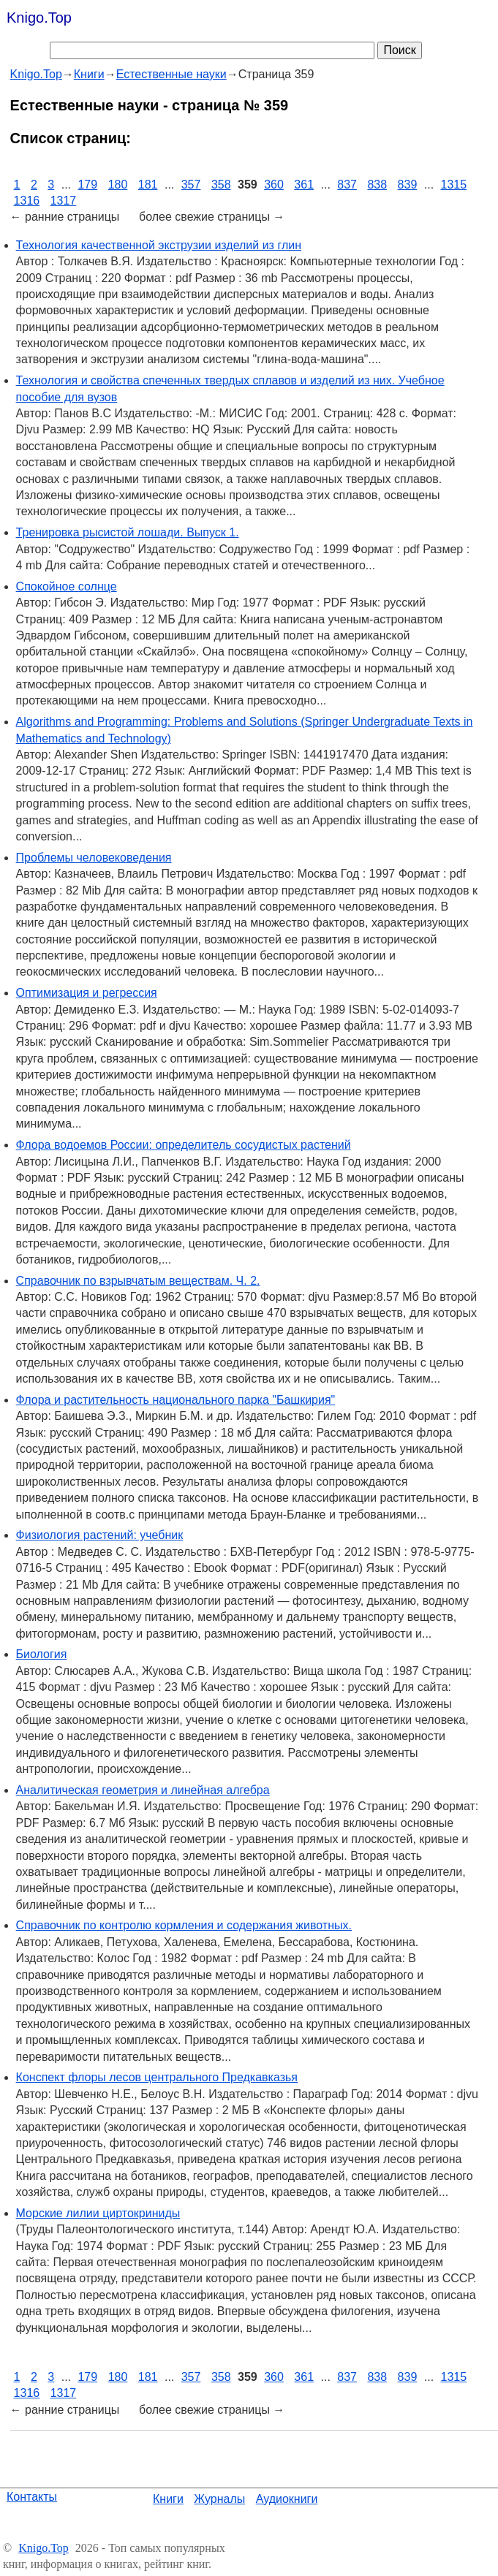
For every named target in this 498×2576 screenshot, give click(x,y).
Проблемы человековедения (94, 857)
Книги (168, 2499)
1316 (27, 200)
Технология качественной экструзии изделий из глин (158, 245)
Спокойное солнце (66, 586)
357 (191, 184)
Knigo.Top (39, 18)
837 (347, 184)
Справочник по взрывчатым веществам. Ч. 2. (138, 1280)
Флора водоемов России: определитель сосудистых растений (183, 1145)
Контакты (32, 2496)
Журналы (219, 2499)
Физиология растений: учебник (100, 1535)
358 (221, 184)
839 (408, 184)
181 (148, 184)
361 (304, 184)
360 (274, 184)
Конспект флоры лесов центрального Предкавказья (157, 2077)
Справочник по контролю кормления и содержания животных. (184, 1925)
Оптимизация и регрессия (86, 993)
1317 (63, 200)
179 (87, 184)
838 (377, 184)
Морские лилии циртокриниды (98, 2213)
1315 (454, 184)
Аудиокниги (287, 2499)
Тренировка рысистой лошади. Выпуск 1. (127, 532)
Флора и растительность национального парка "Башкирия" (176, 1400)
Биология (41, 1654)
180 (118, 184)
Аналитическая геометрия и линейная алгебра (143, 1790)
